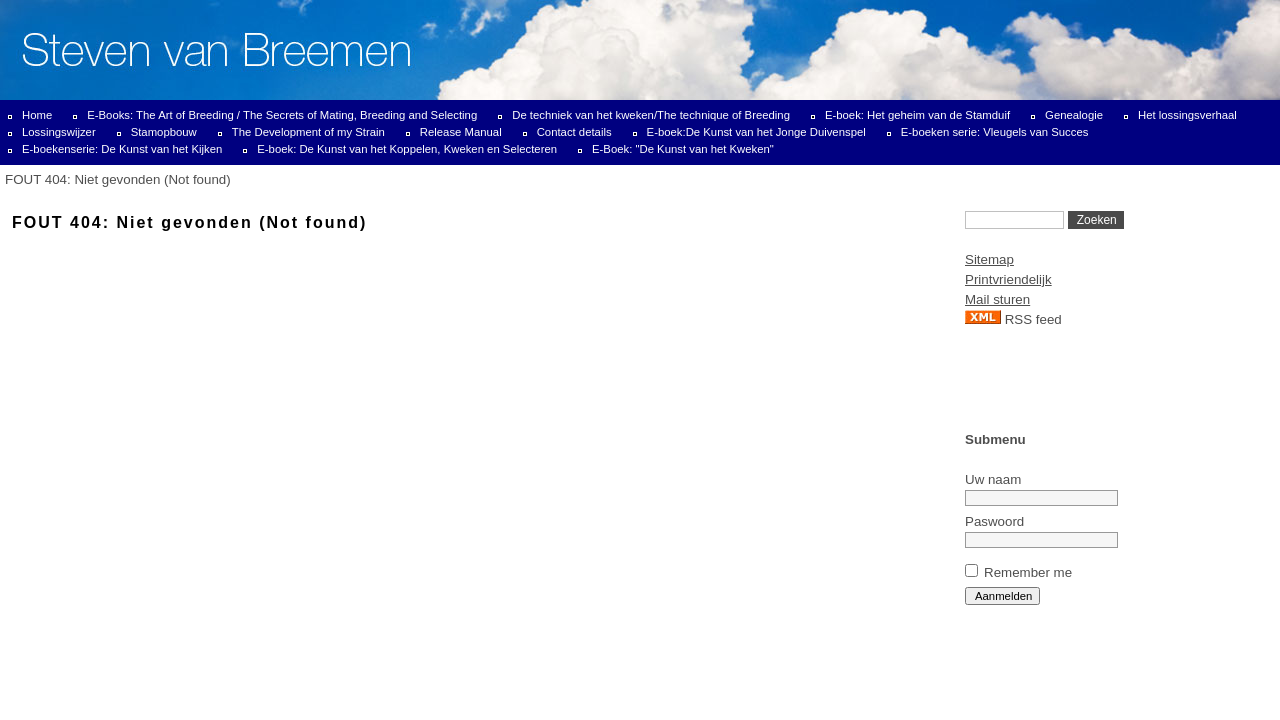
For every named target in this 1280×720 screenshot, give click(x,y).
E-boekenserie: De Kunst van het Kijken (122, 149)
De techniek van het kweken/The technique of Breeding (651, 115)
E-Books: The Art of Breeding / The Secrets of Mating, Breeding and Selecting (282, 115)
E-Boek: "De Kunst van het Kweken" (683, 149)
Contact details (574, 132)
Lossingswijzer (59, 132)
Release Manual (461, 132)
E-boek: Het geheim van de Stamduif (917, 115)
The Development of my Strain (308, 132)
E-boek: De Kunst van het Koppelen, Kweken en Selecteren (407, 149)
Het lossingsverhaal (1187, 115)
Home (37, 115)
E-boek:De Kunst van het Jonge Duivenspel (756, 132)
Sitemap (989, 259)
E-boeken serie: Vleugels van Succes (995, 132)
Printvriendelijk (1008, 279)
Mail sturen (997, 299)
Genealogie (1074, 115)
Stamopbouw (164, 132)
